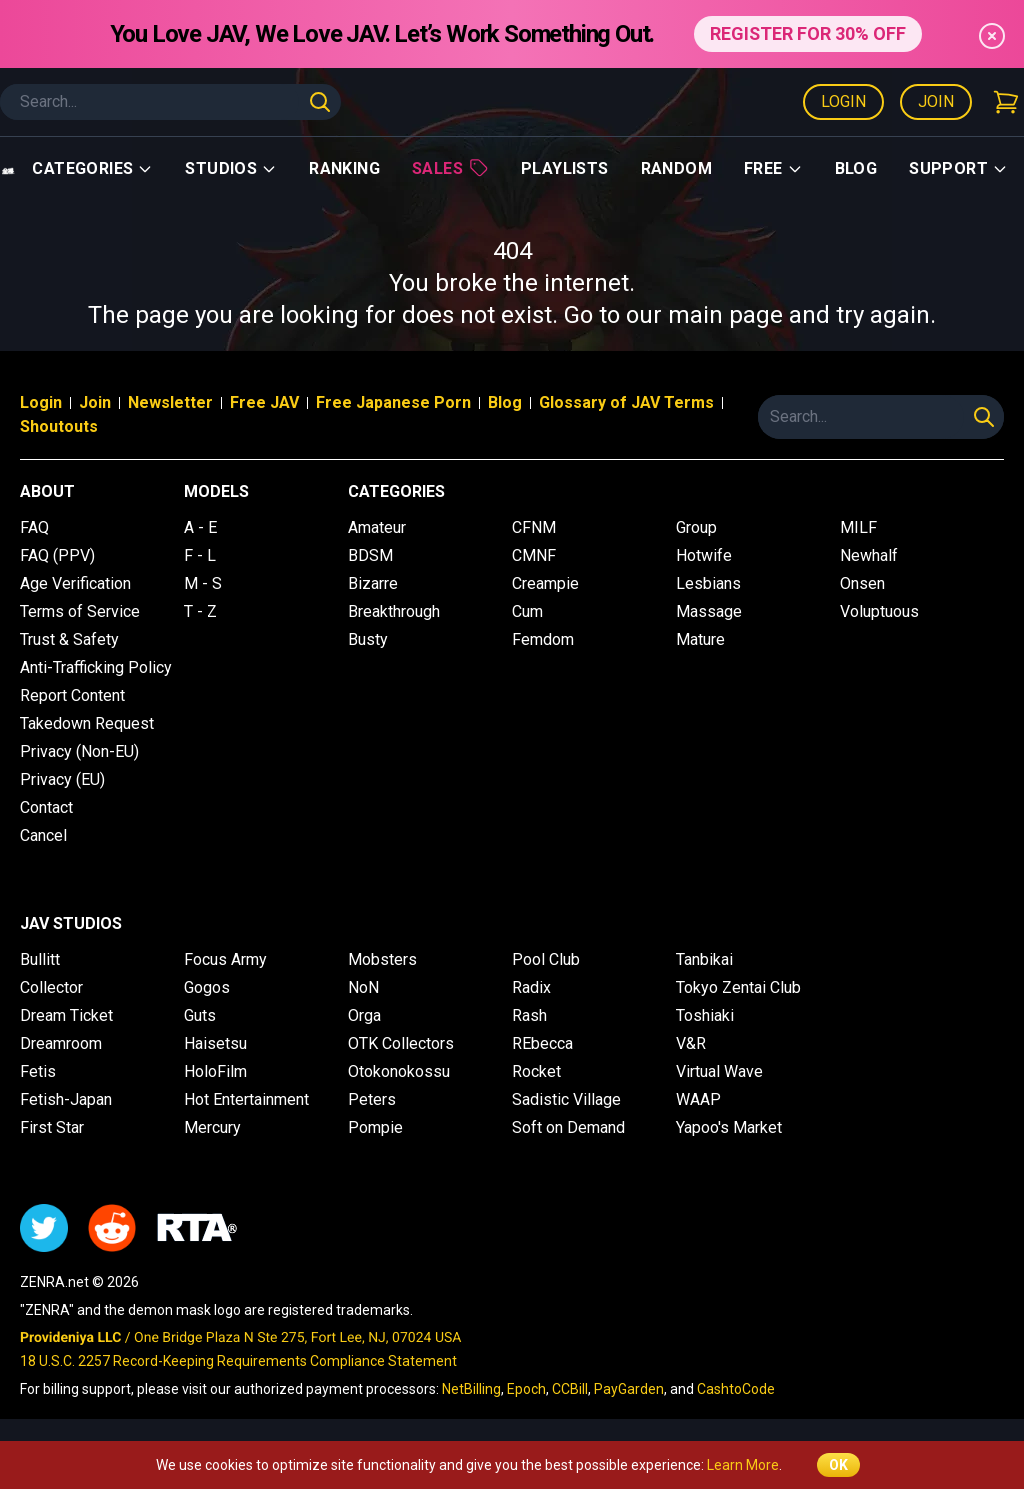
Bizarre (373, 583)
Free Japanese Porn (393, 402)
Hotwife (704, 555)
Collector (51, 987)
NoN (363, 987)
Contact (46, 807)
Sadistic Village (566, 1099)
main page (725, 315)
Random (676, 168)
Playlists (565, 168)
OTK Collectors (401, 1043)
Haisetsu (215, 1043)
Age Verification (75, 583)
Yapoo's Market (729, 1127)
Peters (372, 1099)
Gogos (207, 987)
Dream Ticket (66, 1015)
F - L (200, 555)
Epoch (526, 1389)
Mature (700, 639)
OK (838, 1465)
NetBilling (471, 1389)
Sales (450, 168)
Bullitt (40, 959)
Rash (529, 1015)
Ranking (344, 168)
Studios (231, 168)
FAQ (34, 527)
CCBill (570, 1389)
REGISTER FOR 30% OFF (808, 33)
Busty (368, 639)
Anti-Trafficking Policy (96, 667)
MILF (858, 527)
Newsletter (170, 402)
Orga (364, 1015)
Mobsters (382, 959)
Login (843, 101)
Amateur (377, 527)
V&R (691, 1043)
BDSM (370, 555)
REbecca (542, 1043)
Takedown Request (87, 723)
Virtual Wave (719, 1071)
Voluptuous (879, 611)
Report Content (72, 695)
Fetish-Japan (66, 1099)
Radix (531, 987)
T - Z (200, 611)
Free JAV (264, 402)
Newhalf (869, 555)
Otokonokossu (399, 1071)
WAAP (698, 1099)
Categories (92, 168)
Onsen (862, 583)
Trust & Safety (69, 639)
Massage (709, 611)
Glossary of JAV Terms (626, 402)
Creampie (545, 583)
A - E (200, 527)
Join (936, 101)
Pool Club (546, 959)
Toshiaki (705, 1015)
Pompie (375, 1127)
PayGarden (629, 1389)
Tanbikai (704, 959)
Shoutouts (59, 426)
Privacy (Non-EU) (79, 751)
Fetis (38, 1071)
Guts (200, 1015)
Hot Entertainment (246, 1099)
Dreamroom (61, 1043)
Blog (856, 168)
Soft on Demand (568, 1127)
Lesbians (708, 583)
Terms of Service (80, 611)
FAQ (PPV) (57, 555)
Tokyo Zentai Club (738, 987)
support (958, 168)
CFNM (534, 527)
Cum (527, 611)
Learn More (743, 1465)
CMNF (534, 555)
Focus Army (225, 959)
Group (696, 527)
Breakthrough (394, 611)
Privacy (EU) (62, 779)
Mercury (212, 1127)
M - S (203, 583)
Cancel (43, 835)
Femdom (543, 639)
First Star (52, 1127)
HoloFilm (215, 1071)
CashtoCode (736, 1389)
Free (773, 168)
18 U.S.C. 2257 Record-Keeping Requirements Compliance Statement (238, 1361)
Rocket (536, 1071)
